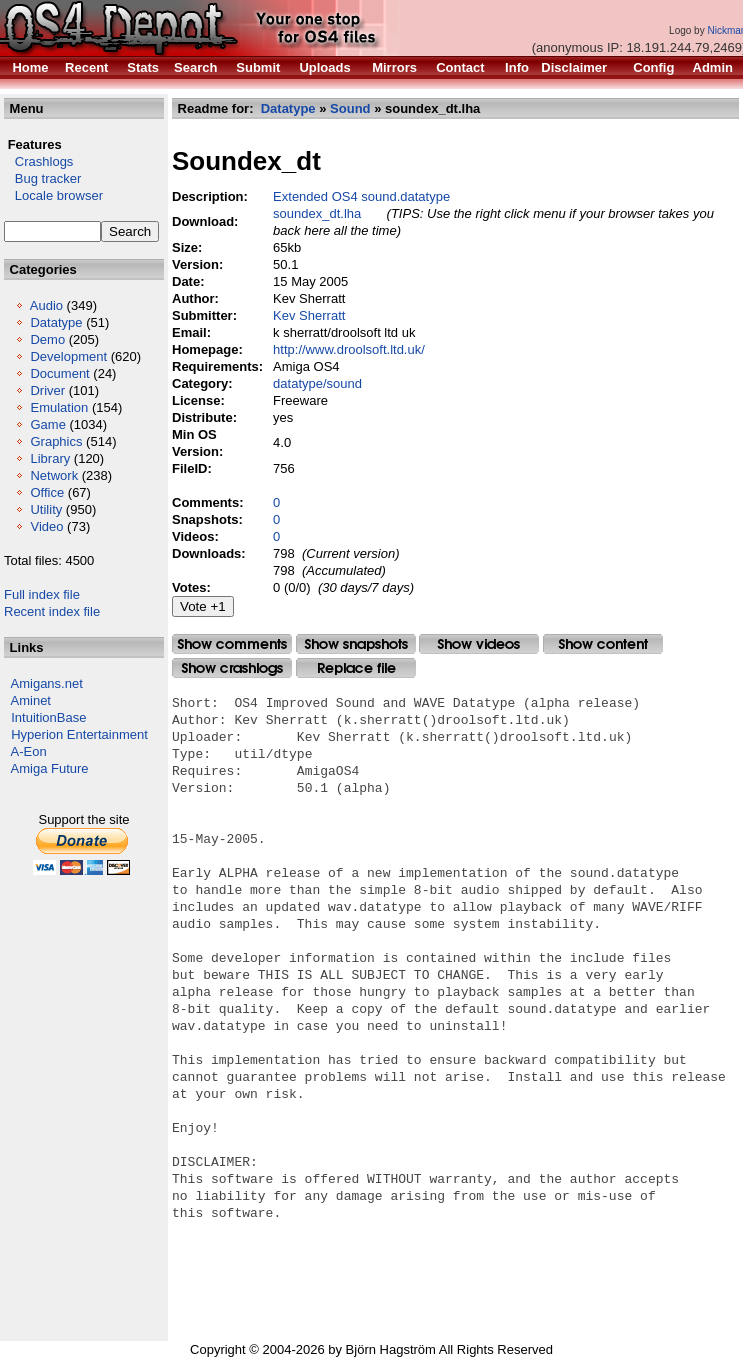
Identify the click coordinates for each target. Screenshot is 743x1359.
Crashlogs (38, 161)
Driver (47, 390)
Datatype (56, 322)
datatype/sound (317, 383)
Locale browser (53, 195)
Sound (350, 108)
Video (46, 526)
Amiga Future (50, 768)
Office (47, 492)
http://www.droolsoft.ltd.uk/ (349, 349)
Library (50, 458)
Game (47, 424)
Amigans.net (47, 683)
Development (68, 356)
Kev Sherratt (309, 315)
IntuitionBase (48, 717)
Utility (46, 509)
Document (59, 373)
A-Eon (29, 751)
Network (54, 475)
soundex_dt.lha (317, 213)
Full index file (42, 594)
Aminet (31, 700)
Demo (47, 339)
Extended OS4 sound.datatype (361, 196)
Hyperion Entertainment (79, 734)
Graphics (56, 441)
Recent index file (52, 611)
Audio (46, 305)
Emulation (59, 407)
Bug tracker (42, 178)
